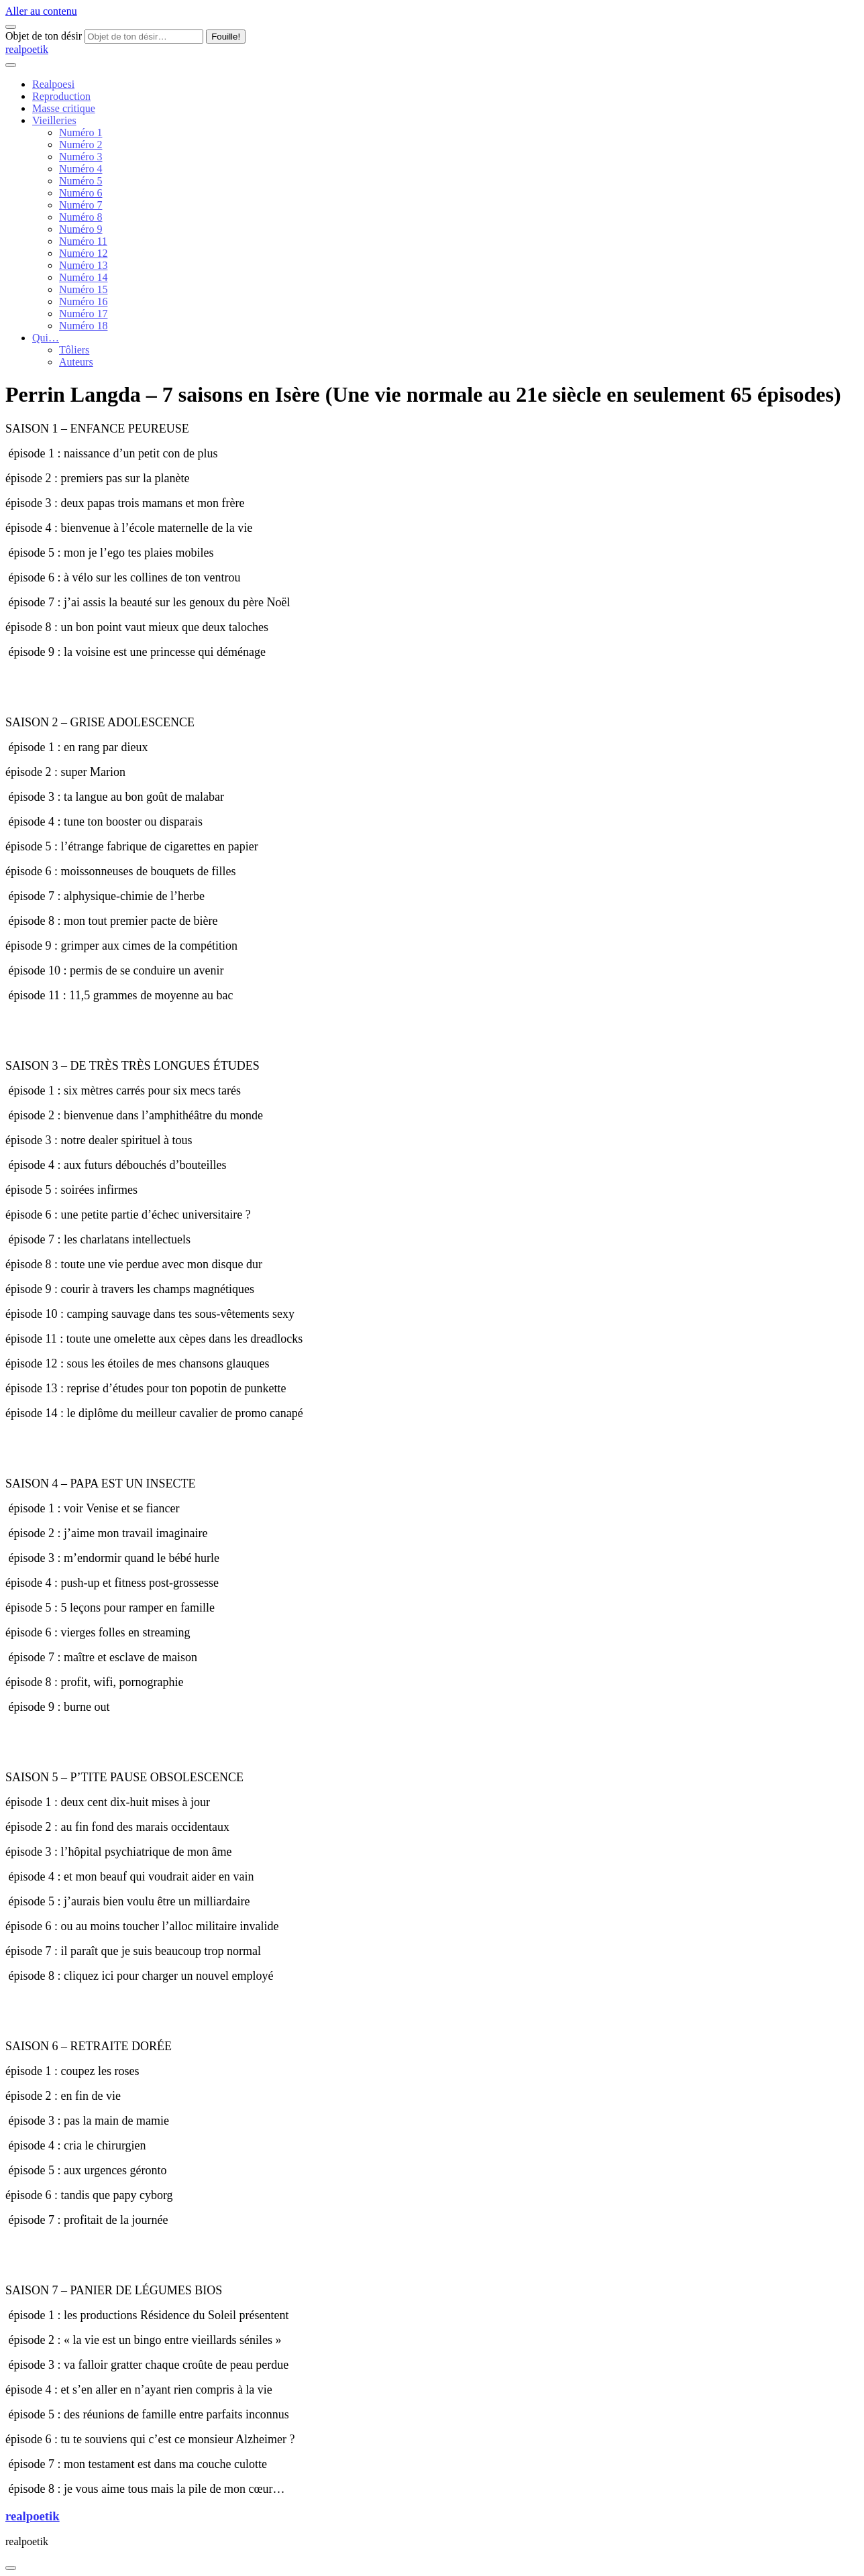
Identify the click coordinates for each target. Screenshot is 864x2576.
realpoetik (26, 49)
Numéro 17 (83, 313)
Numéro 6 (80, 193)
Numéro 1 (80, 132)
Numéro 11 (83, 241)
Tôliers (74, 349)
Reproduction (61, 96)
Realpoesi (53, 84)
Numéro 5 (80, 180)
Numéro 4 (80, 168)
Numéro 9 (80, 229)
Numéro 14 (83, 277)
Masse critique (63, 108)
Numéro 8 (80, 217)
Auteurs (76, 362)
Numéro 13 (83, 265)
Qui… (45, 337)
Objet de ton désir (43, 36)
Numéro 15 (83, 289)
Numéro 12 (83, 253)
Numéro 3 (80, 156)
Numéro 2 (80, 144)
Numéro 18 (83, 325)
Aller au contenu (41, 11)
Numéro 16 (83, 301)
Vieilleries (54, 120)
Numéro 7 (80, 205)
